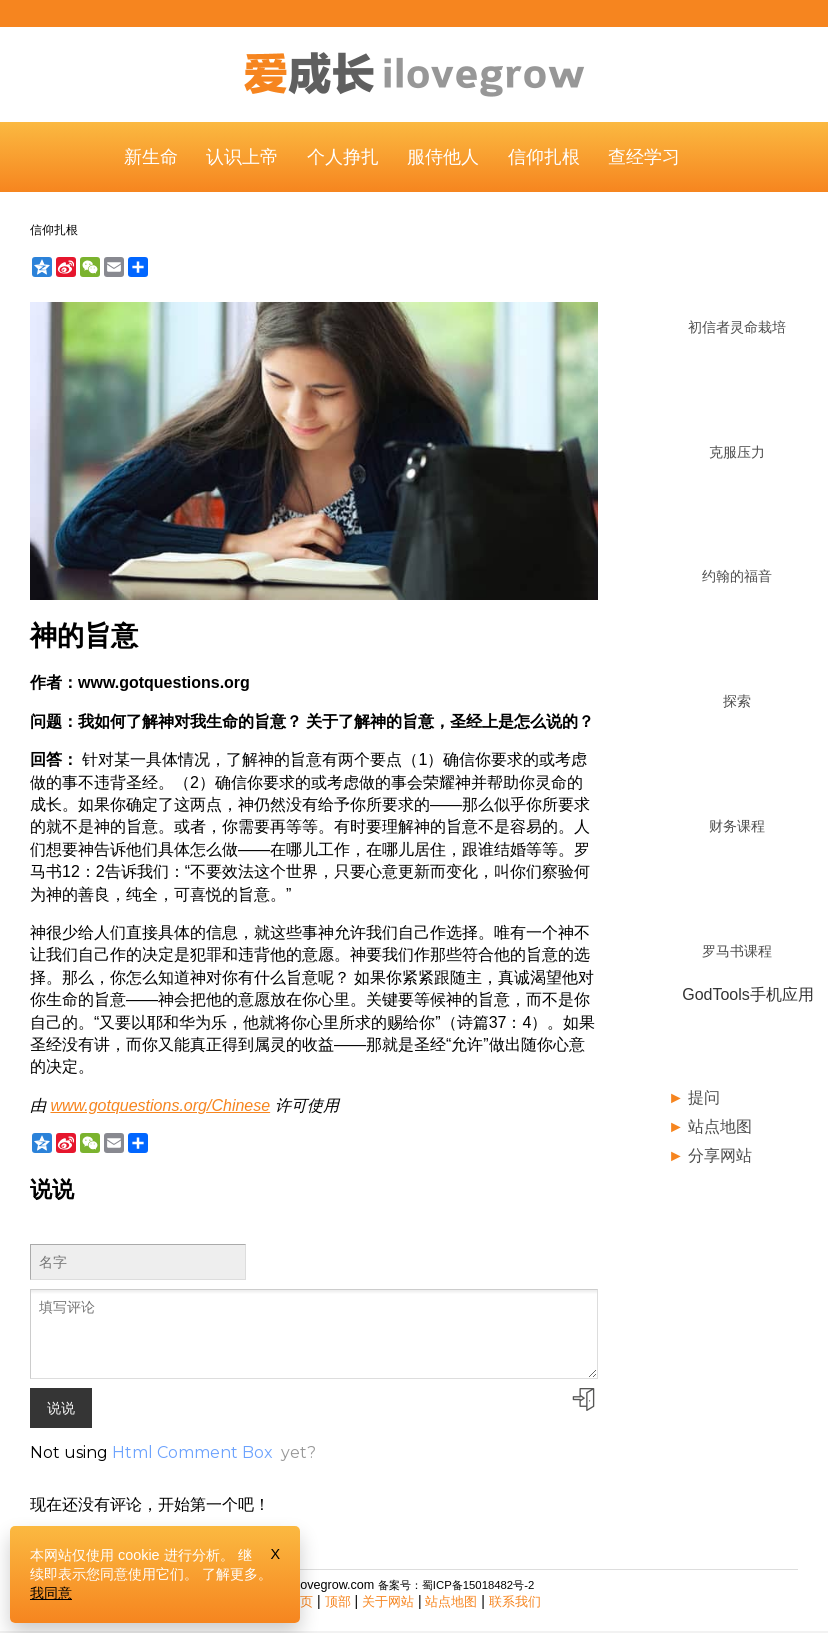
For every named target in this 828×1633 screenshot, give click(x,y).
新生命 (151, 157)
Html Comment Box (192, 1452)
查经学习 (644, 157)
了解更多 (230, 1574)
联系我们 (515, 1602)
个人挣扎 (343, 157)
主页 (300, 1602)
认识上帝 (242, 157)
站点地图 (720, 1126)
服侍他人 (443, 157)
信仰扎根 (544, 157)
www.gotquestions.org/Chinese (160, 1105)
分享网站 (720, 1155)
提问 (704, 1097)
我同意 (51, 1593)
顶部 (338, 1602)
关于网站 (388, 1602)
